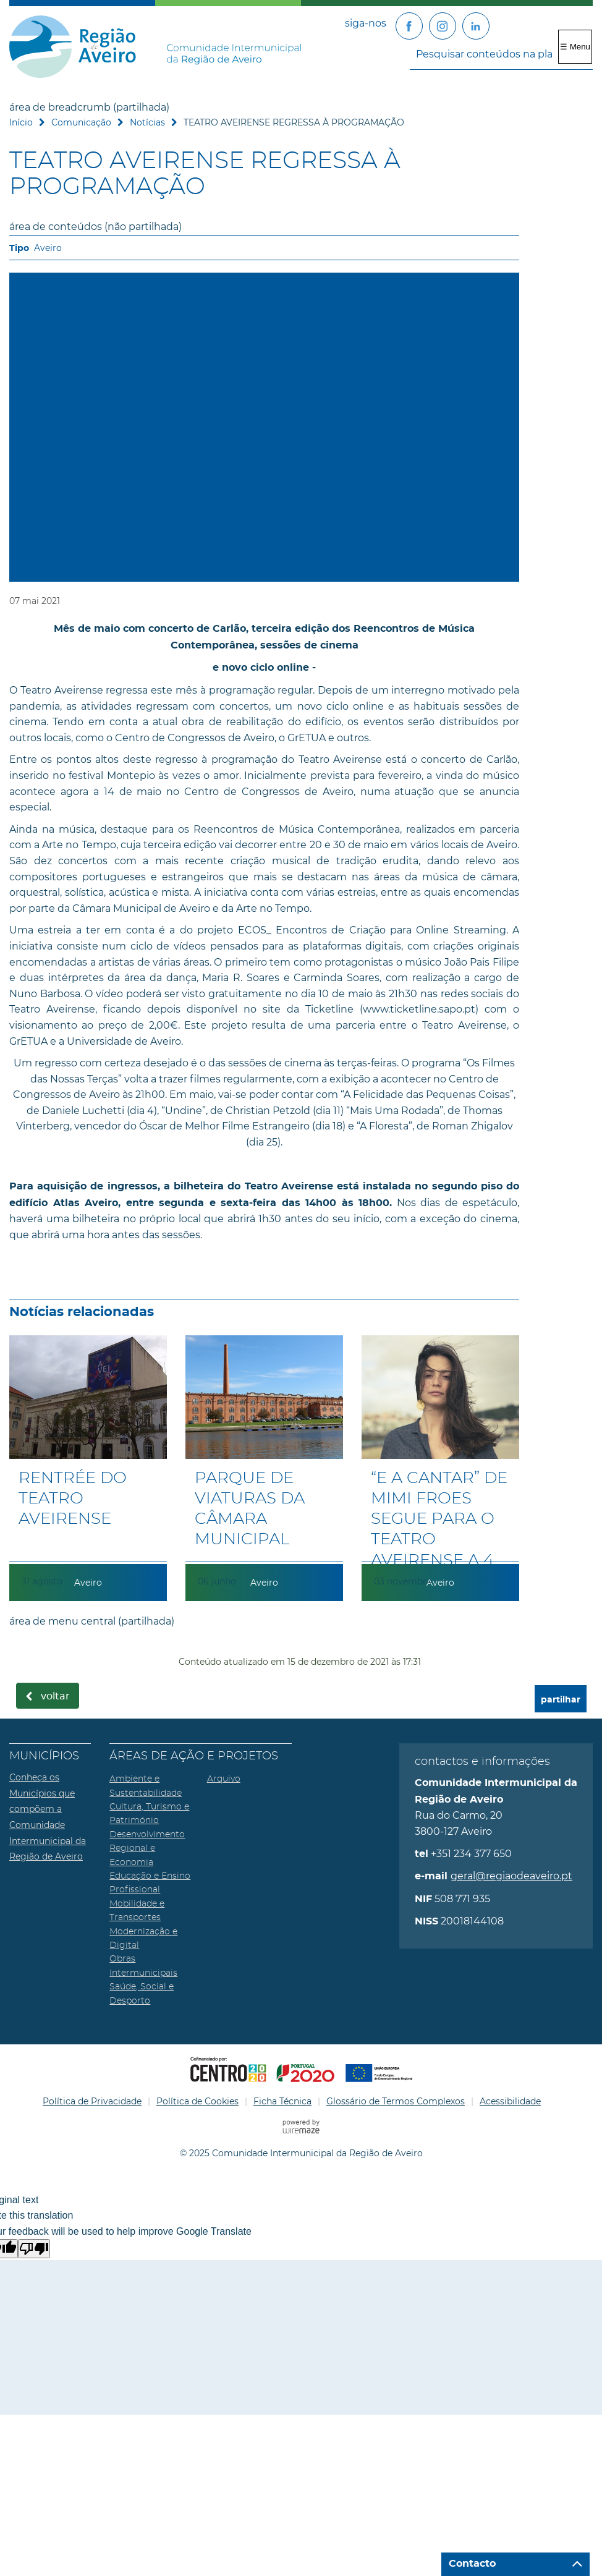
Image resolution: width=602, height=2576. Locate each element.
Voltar (55, 1696)
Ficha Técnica (282, 2101)
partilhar (560, 1699)
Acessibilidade (510, 2101)
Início (21, 122)
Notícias (147, 122)
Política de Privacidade (92, 2101)
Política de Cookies (197, 2101)
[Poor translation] (34, 2248)
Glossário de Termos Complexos (395, 2101)
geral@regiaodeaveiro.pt (511, 1876)
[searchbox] (501, 54)
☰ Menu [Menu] (575, 46)
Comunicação (81, 122)
